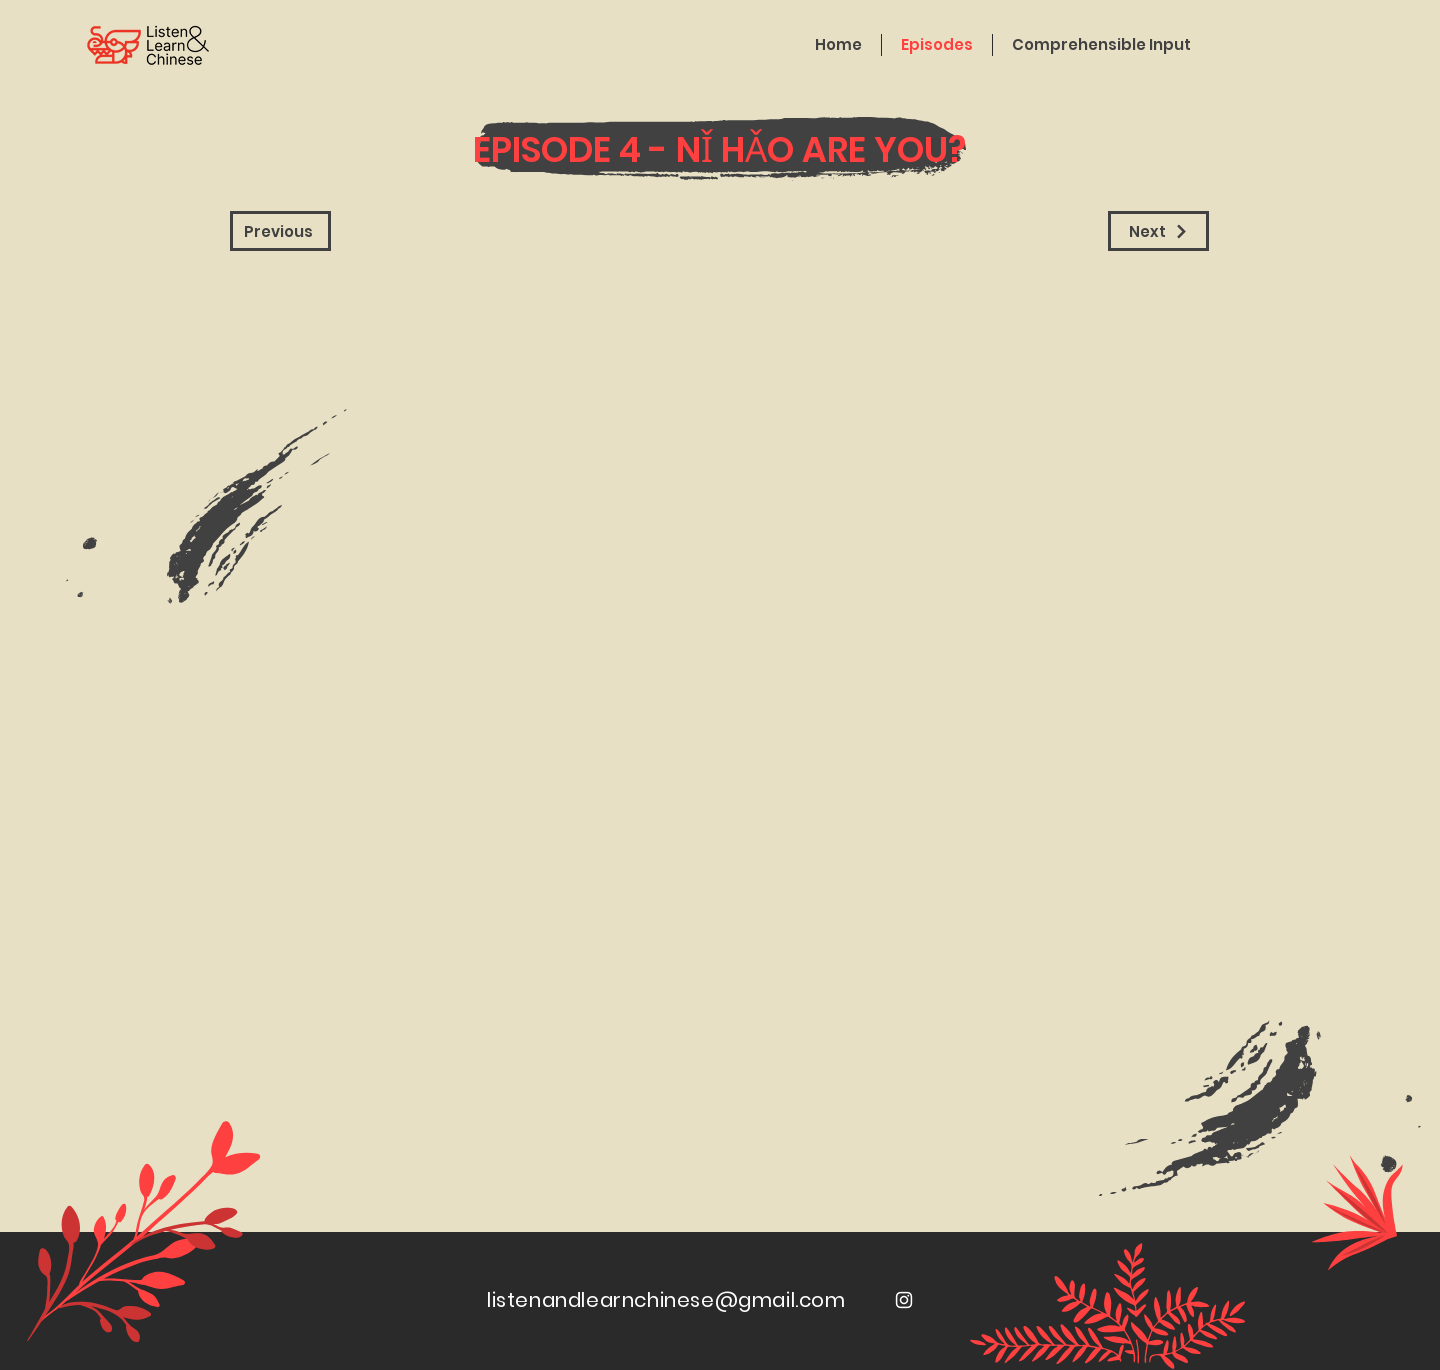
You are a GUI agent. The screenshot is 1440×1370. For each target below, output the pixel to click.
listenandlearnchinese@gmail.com (666, 1300)
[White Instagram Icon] (904, 1300)
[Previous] (280, 231)
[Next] (1158, 231)
